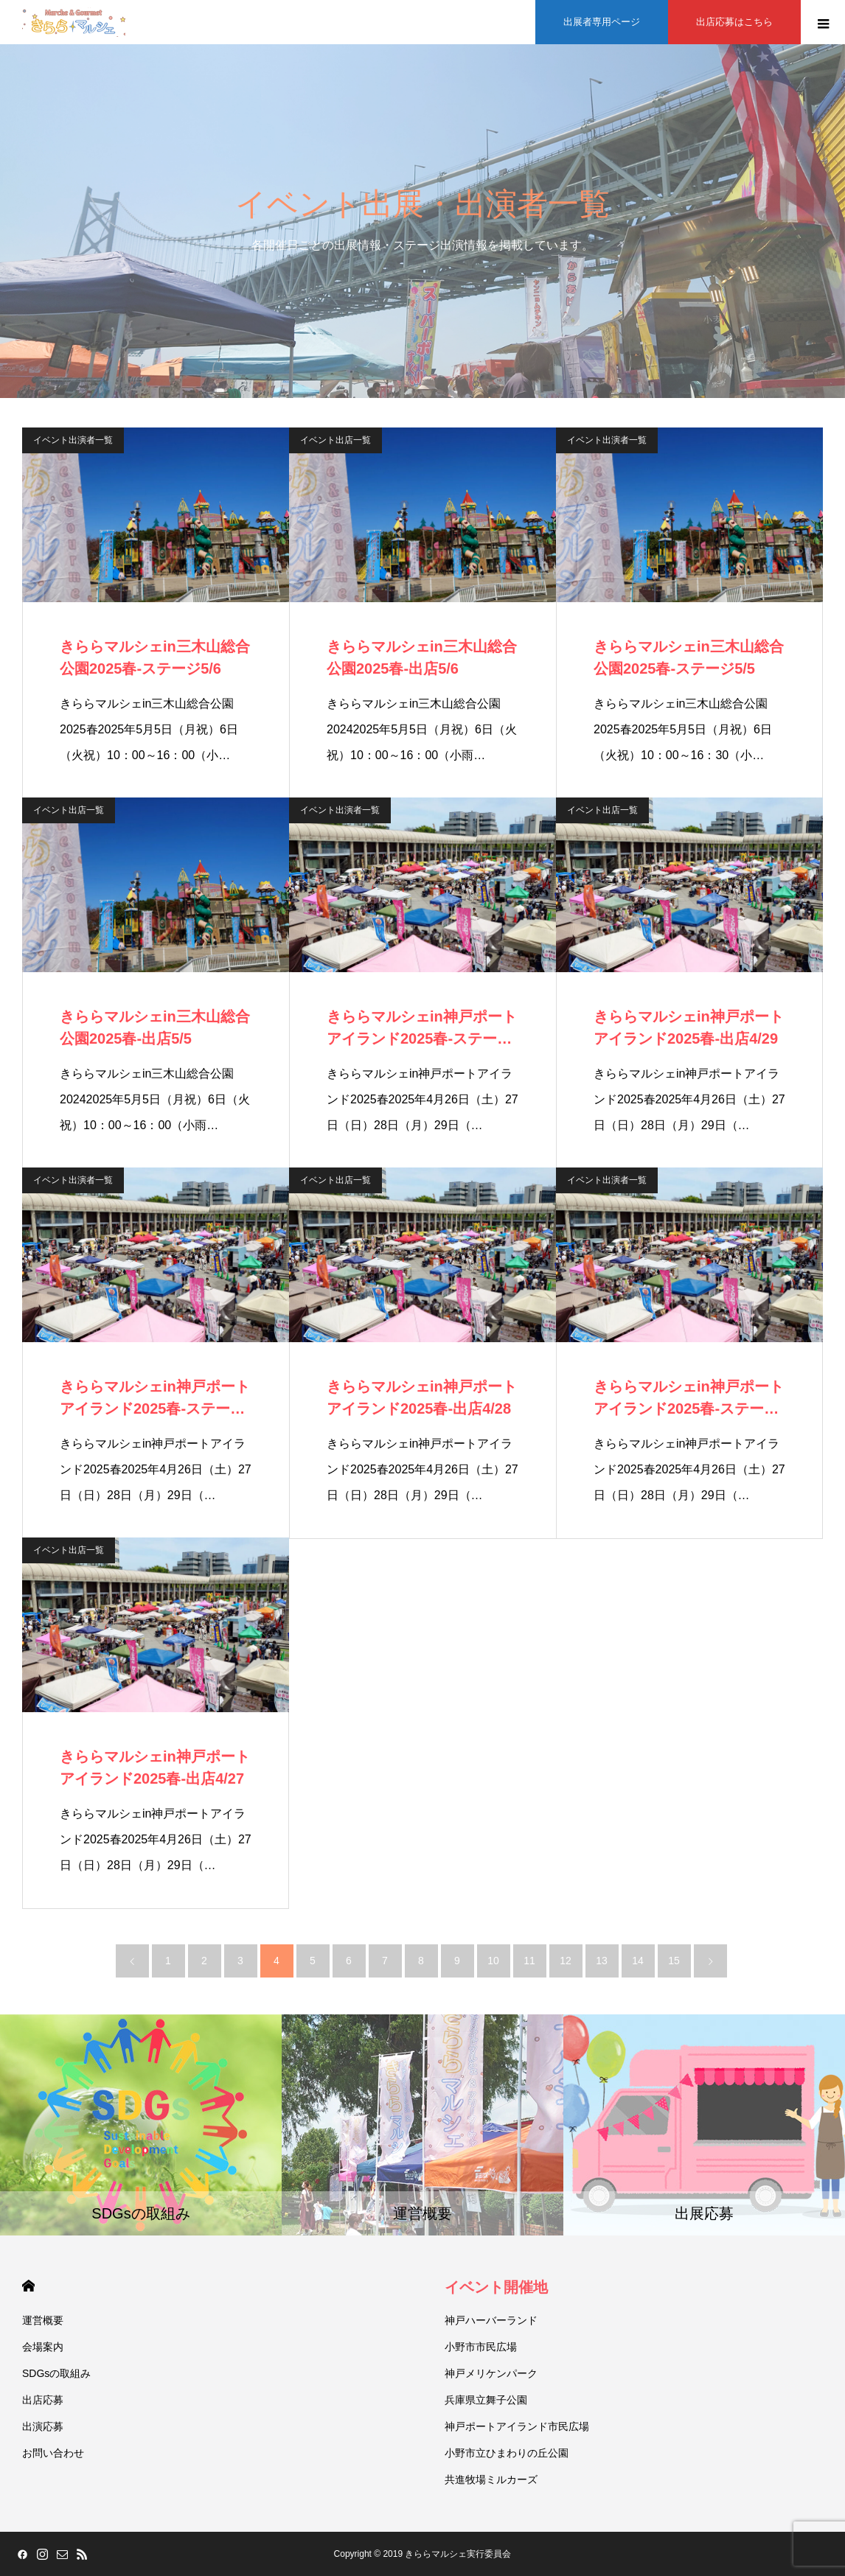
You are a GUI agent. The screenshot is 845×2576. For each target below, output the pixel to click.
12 (565, 1960)
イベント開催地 (496, 2287)
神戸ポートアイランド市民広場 (517, 2426)
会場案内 (42, 2347)
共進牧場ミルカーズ (491, 2479)
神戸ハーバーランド (491, 2320)
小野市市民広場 (481, 2347)
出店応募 (42, 2400)
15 (674, 1960)
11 (529, 1960)
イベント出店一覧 (335, 440)
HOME (28, 2286)
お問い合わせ (53, 2453)
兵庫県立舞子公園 (486, 2400)
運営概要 (42, 2320)
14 (638, 1960)
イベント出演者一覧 (73, 440)
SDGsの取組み (56, 2373)
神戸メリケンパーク (491, 2373)
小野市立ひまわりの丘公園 (506, 2453)
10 (493, 1960)
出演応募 (42, 2426)
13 (602, 1960)
